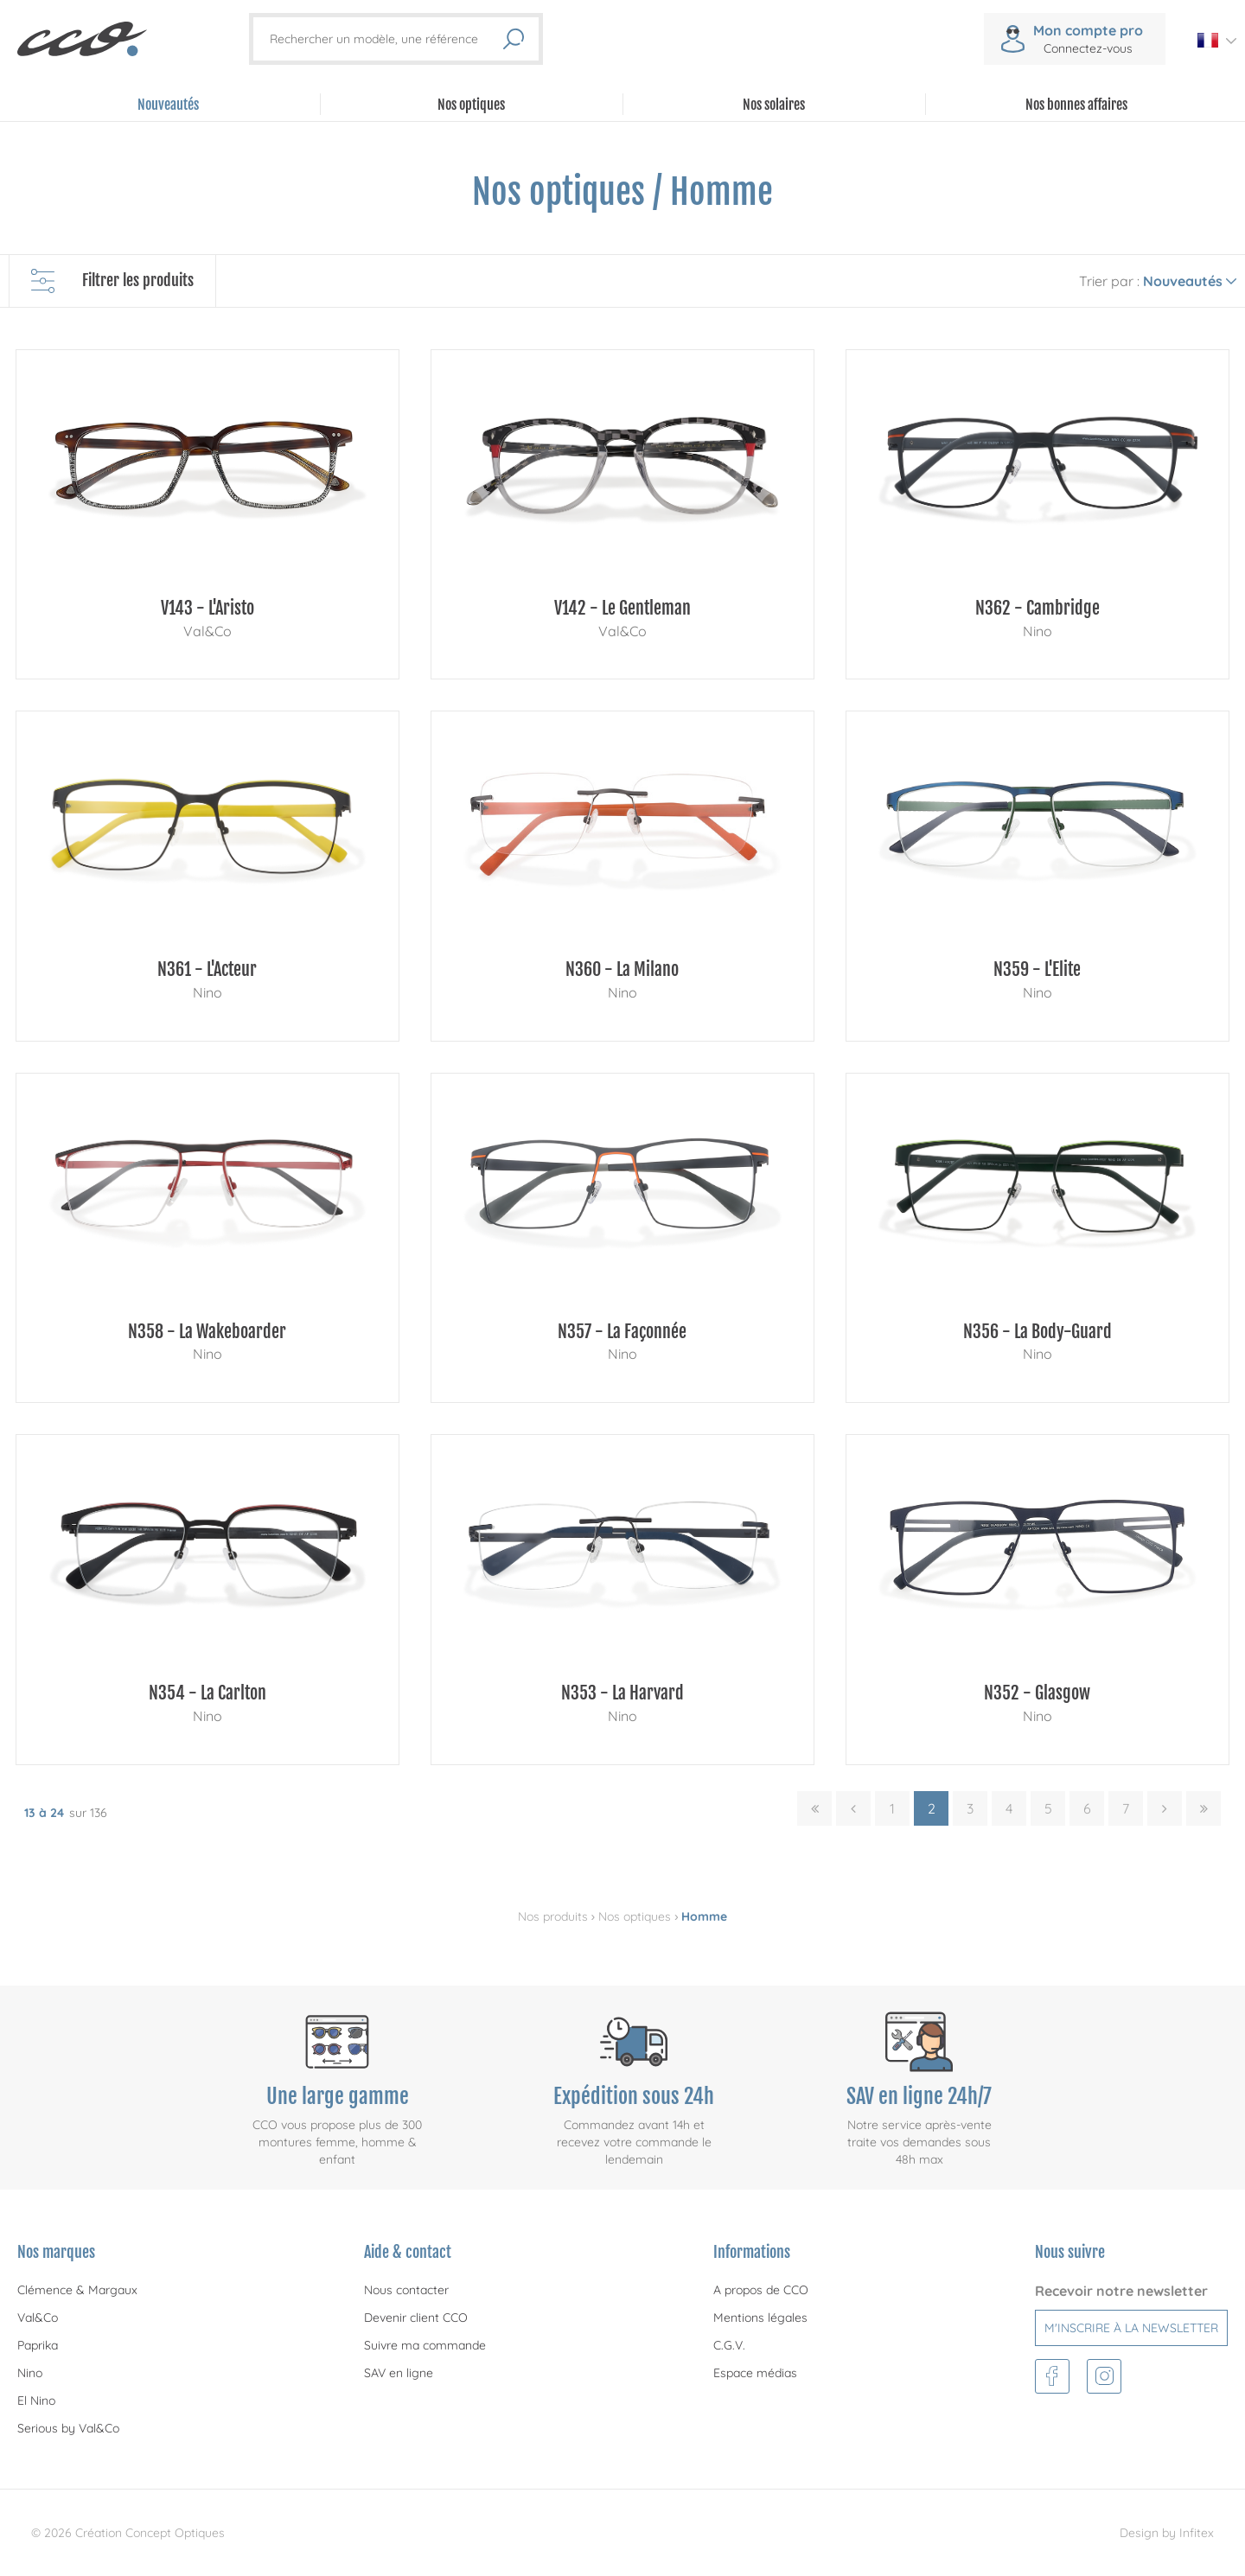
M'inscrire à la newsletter (1131, 2328)
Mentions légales (760, 2317)
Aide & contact (407, 2251)
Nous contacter (406, 2290)
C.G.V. (729, 2345)
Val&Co (37, 2317)
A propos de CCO (760, 2290)
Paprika (37, 2345)
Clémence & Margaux (77, 2290)
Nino (29, 2373)
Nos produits (553, 1916)
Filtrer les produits (112, 281)
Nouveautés (168, 104)
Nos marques (56, 2251)
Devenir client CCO (416, 2317)
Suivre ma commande (425, 2345)
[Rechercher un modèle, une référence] (385, 38)
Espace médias (755, 2373)
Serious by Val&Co (68, 2428)
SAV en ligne (398, 2373)
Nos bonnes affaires (1076, 104)
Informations (751, 2251)
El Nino (36, 2400)
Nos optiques (634, 1916)
